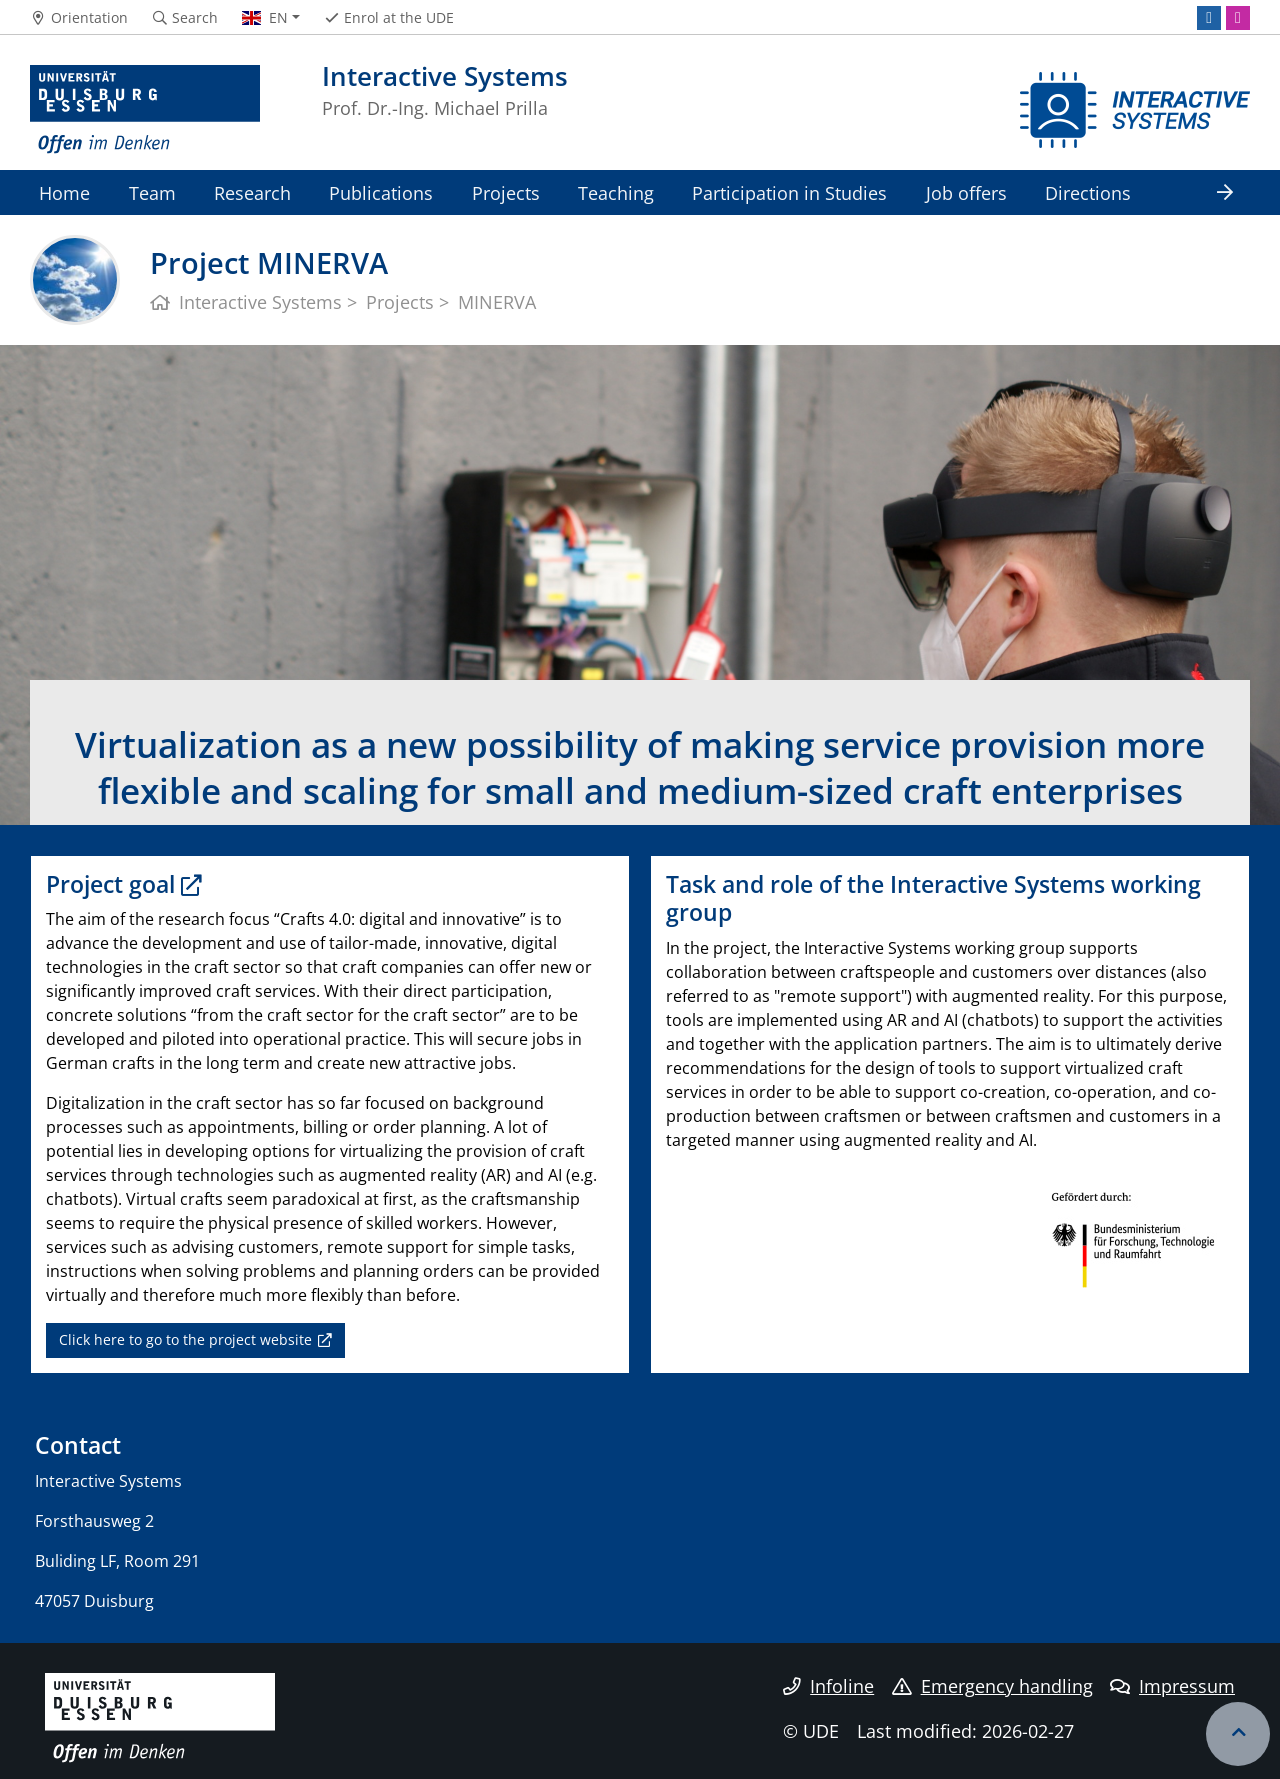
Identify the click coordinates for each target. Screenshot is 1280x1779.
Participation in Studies (789, 192)
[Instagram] (1238, 18)
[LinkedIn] (1209, 18)
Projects (506, 192)
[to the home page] (145, 110)
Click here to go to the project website (185, 1339)
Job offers (966, 192)
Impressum (1172, 1686)
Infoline (828, 1686)
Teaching (616, 192)
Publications (381, 192)
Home (64, 192)
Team (152, 192)
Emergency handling (992, 1686)
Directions (1088, 192)
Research (252, 192)
